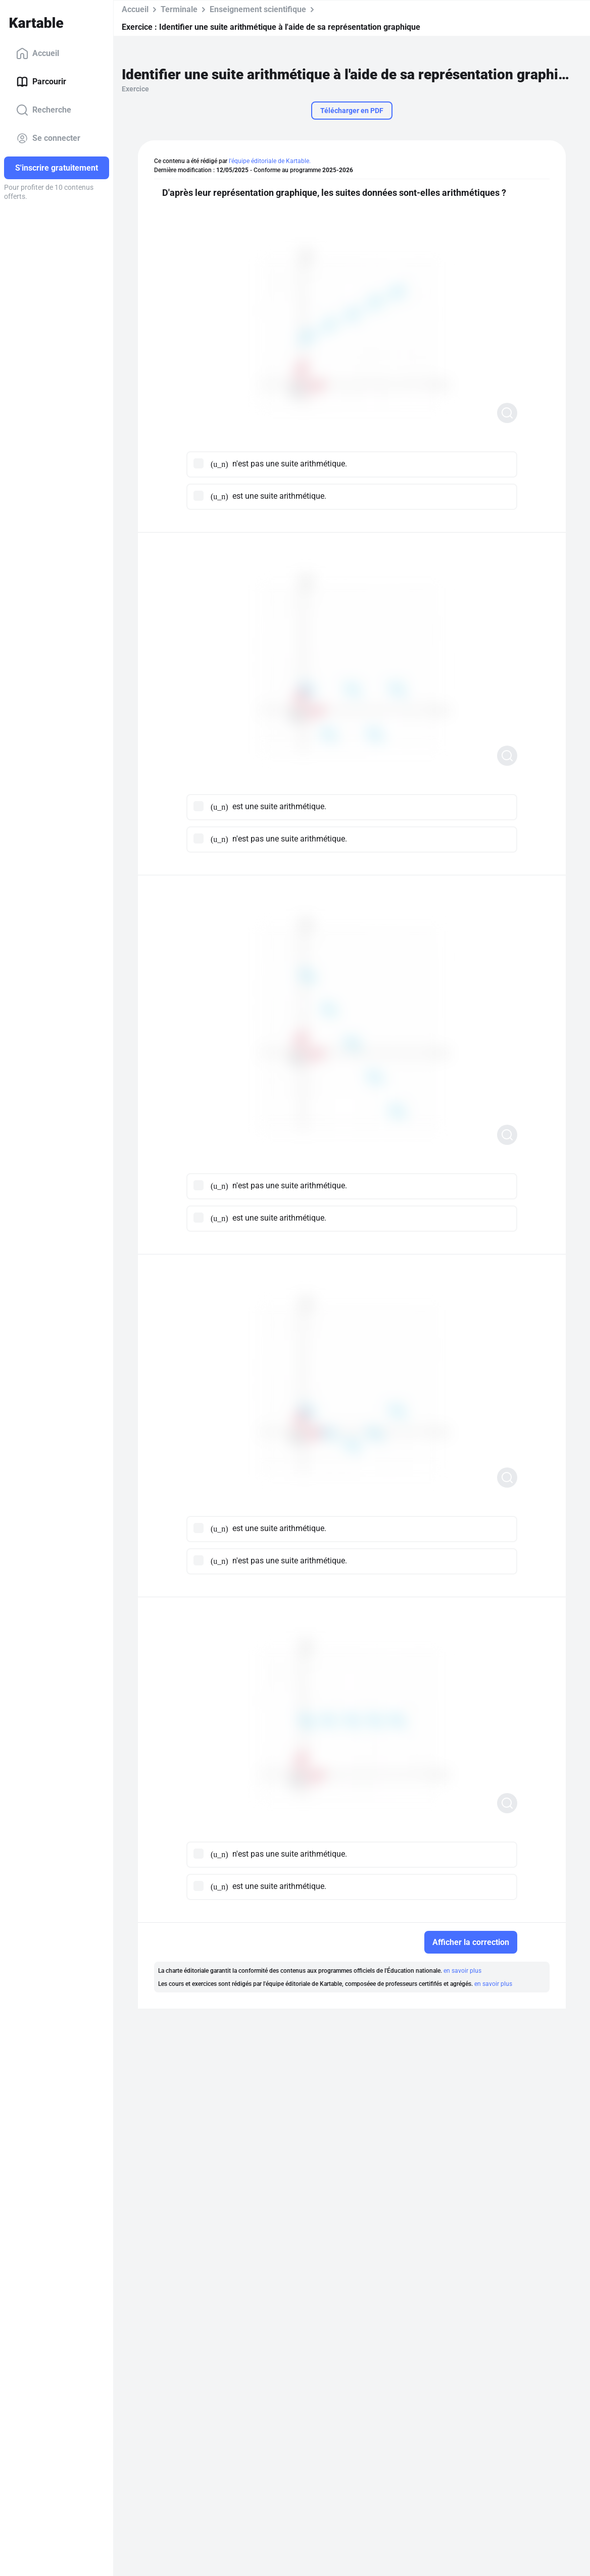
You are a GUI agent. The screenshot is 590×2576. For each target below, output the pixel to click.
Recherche (43, 110)
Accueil (37, 53)
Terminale (179, 9)
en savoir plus (462, 1970)
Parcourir (41, 82)
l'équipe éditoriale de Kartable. (270, 161)
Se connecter (48, 138)
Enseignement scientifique (258, 9)
